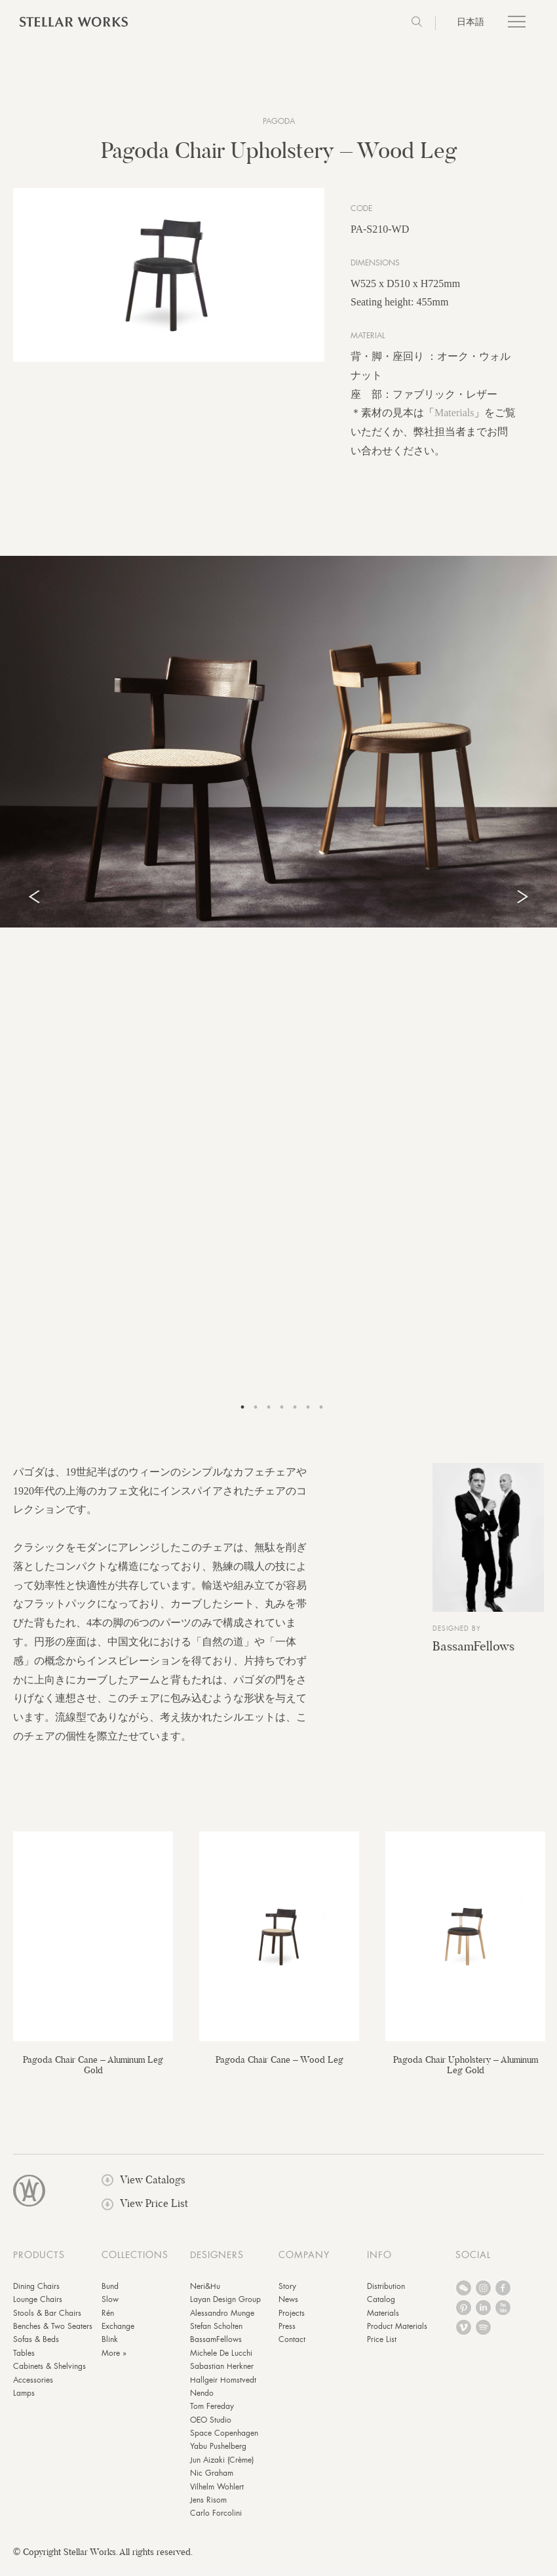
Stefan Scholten (216, 2335)
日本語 (470, 22)
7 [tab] (321, 1415)
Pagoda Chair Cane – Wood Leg (279, 2068)
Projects (291, 2321)
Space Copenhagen (224, 2442)
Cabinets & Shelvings (49, 2375)
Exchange (118, 2335)
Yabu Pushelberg (218, 2455)
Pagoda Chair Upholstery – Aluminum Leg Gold (465, 2073)
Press (287, 2335)
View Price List (145, 2212)
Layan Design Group (225, 2308)
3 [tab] (268, 1415)
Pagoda (279, 121)
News (288, 2308)
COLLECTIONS (135, 2263)
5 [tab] (294, 1415)
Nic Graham (211, 2482)
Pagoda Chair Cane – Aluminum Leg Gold (93, 2073)
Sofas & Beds (36, 2348)
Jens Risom (208, 2509)
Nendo (202, 2402)
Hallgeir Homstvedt (223, 2388)
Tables (24, 2361)
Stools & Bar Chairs (47, 2321)
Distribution (386, 2295)
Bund (110, 2295)
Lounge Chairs (37, 2308)
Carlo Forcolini (216, 2522)
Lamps (24, 2402)
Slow (110, 2308)
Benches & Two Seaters (52, 2335)
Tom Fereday (212, 2415)
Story (287, 2295)
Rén (108, 2321)
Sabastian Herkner (222, 2375)
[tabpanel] (278, 750)
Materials (454, 421)
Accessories (33, 2388)
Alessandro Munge (222, 2321)
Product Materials (397, 2335)
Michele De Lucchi (221, 2361)
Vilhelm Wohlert (217, 2495)
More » (114, 2361)
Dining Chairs (36, 2295)
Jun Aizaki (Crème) (222, 2468)
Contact (291, 2348)
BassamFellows (473, 1655)
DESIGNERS (217, 2263)
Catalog (381, 2308)
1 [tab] (242, 1415)
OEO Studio (210, 2428)
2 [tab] (255, 1415)
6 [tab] (308, 1415)
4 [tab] (281, 1415)
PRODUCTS (39, 2263)
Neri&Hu (205, 2295)
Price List (381, 2348)
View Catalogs (143, 2189)
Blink (110, 2348)
